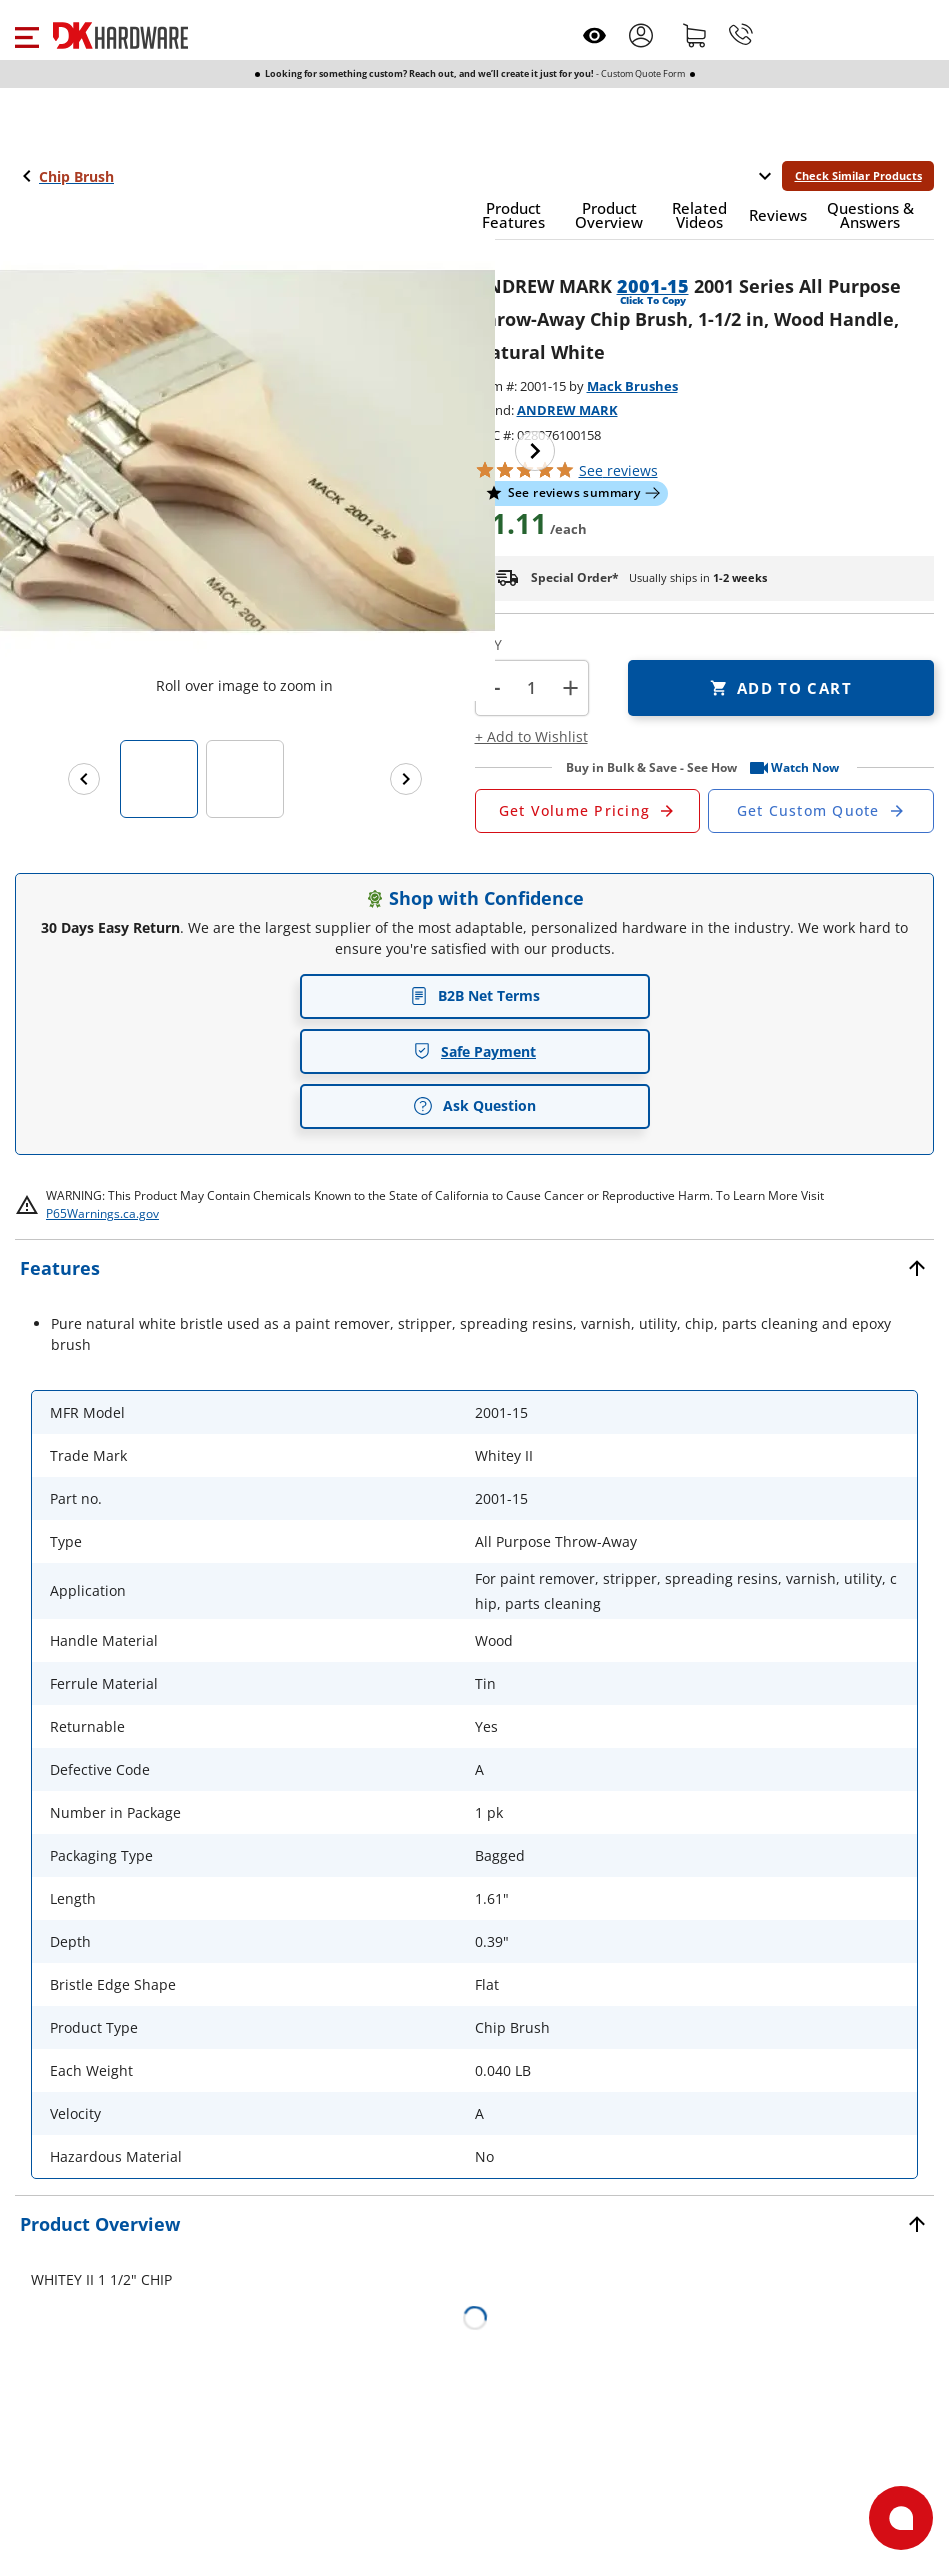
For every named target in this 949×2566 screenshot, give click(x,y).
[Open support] (901, 2518)
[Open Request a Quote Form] (588, 811)
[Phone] (741, 35)
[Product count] (532, 688)
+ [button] (570, 687)
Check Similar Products (858, 175)
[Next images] (406, 779)
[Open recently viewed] (594, 35)
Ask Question (474, 1106)
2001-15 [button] (653, 286)
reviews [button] (618, 470)
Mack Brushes (632, 386)
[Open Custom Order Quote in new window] (821, 811)
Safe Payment (474, 1051)
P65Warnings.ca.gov (102, 1213)
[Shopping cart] (695, 35)
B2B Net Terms (475, 995)
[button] (26, 35)
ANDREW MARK (567, 410)
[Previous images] (84, 779)
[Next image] (535, 451)
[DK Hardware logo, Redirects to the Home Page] (120, 35)
